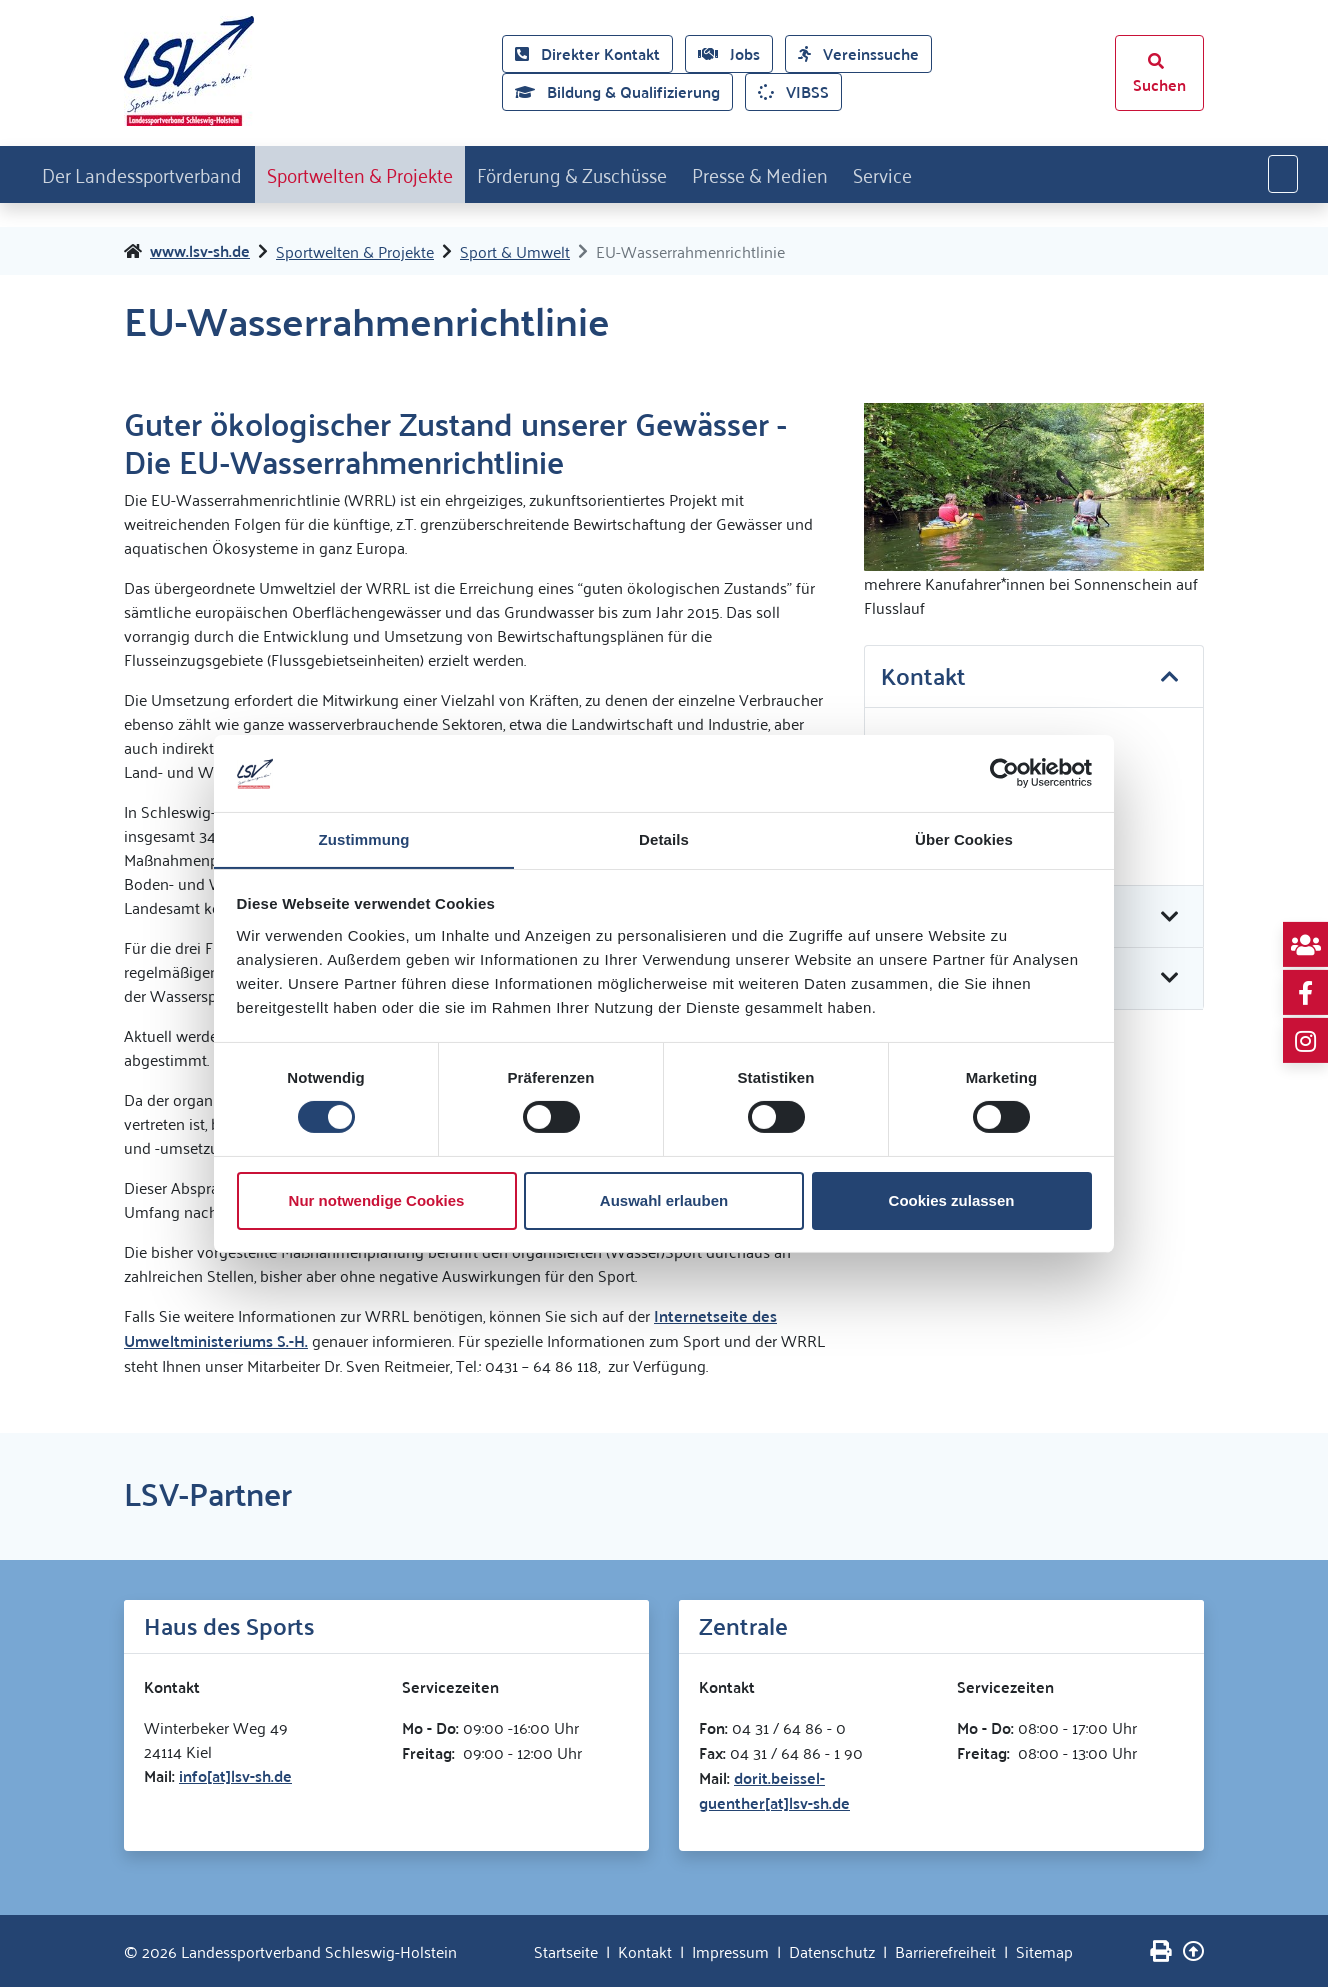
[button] (1034, 678)
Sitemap (1044, 1952)
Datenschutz (832, 1952)
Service (979, 173)
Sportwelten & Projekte (395, 173)
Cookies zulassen (952, 1200)
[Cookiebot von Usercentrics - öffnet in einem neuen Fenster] (1004, 773)
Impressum (730, 1952)
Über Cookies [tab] (964, 838)
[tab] (1034, 679)
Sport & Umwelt (515, 252)
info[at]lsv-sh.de (235, 1776)
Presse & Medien (841, 173)
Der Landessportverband (153, 173)
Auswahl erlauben (664, 1200)
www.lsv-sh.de (200, 252)
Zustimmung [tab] (364, 838)
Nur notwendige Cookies (377, 1200)
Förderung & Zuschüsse (632, 173)
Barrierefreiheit (945, 1952)
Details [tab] (664, 838)
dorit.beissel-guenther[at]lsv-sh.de (774, 1791)
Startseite (566, 1952)
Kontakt (645, 1952)
